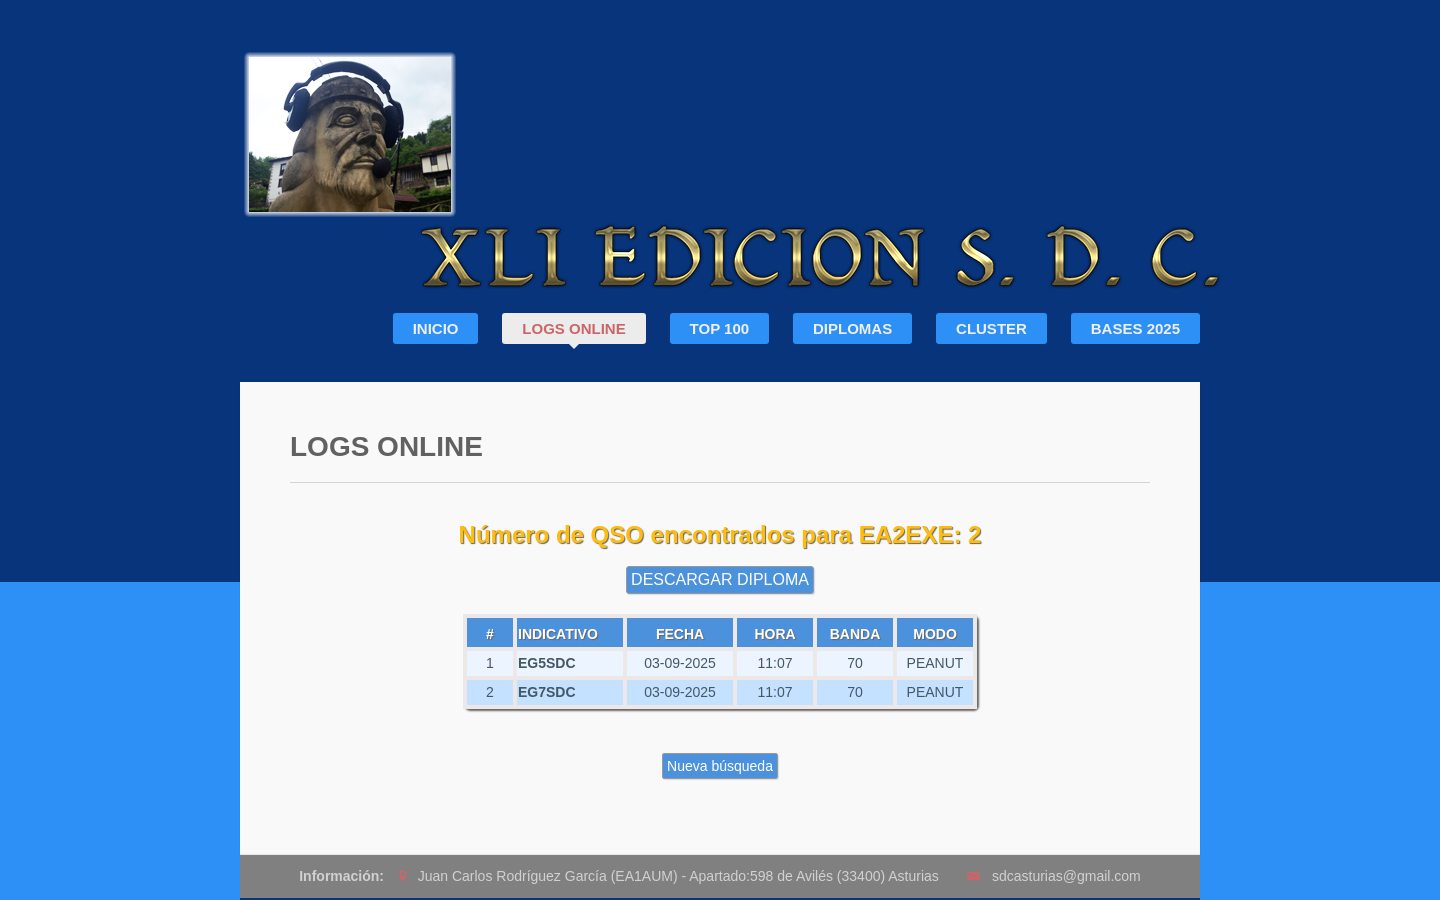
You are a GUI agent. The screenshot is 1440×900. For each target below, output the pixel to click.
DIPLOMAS (852, 328)
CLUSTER (991, 328)
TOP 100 (720, 328)
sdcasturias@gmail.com (1066, 876)
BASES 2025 (1135, 328)
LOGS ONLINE (573, 328)
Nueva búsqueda (720, 766)
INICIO (436, 328)
